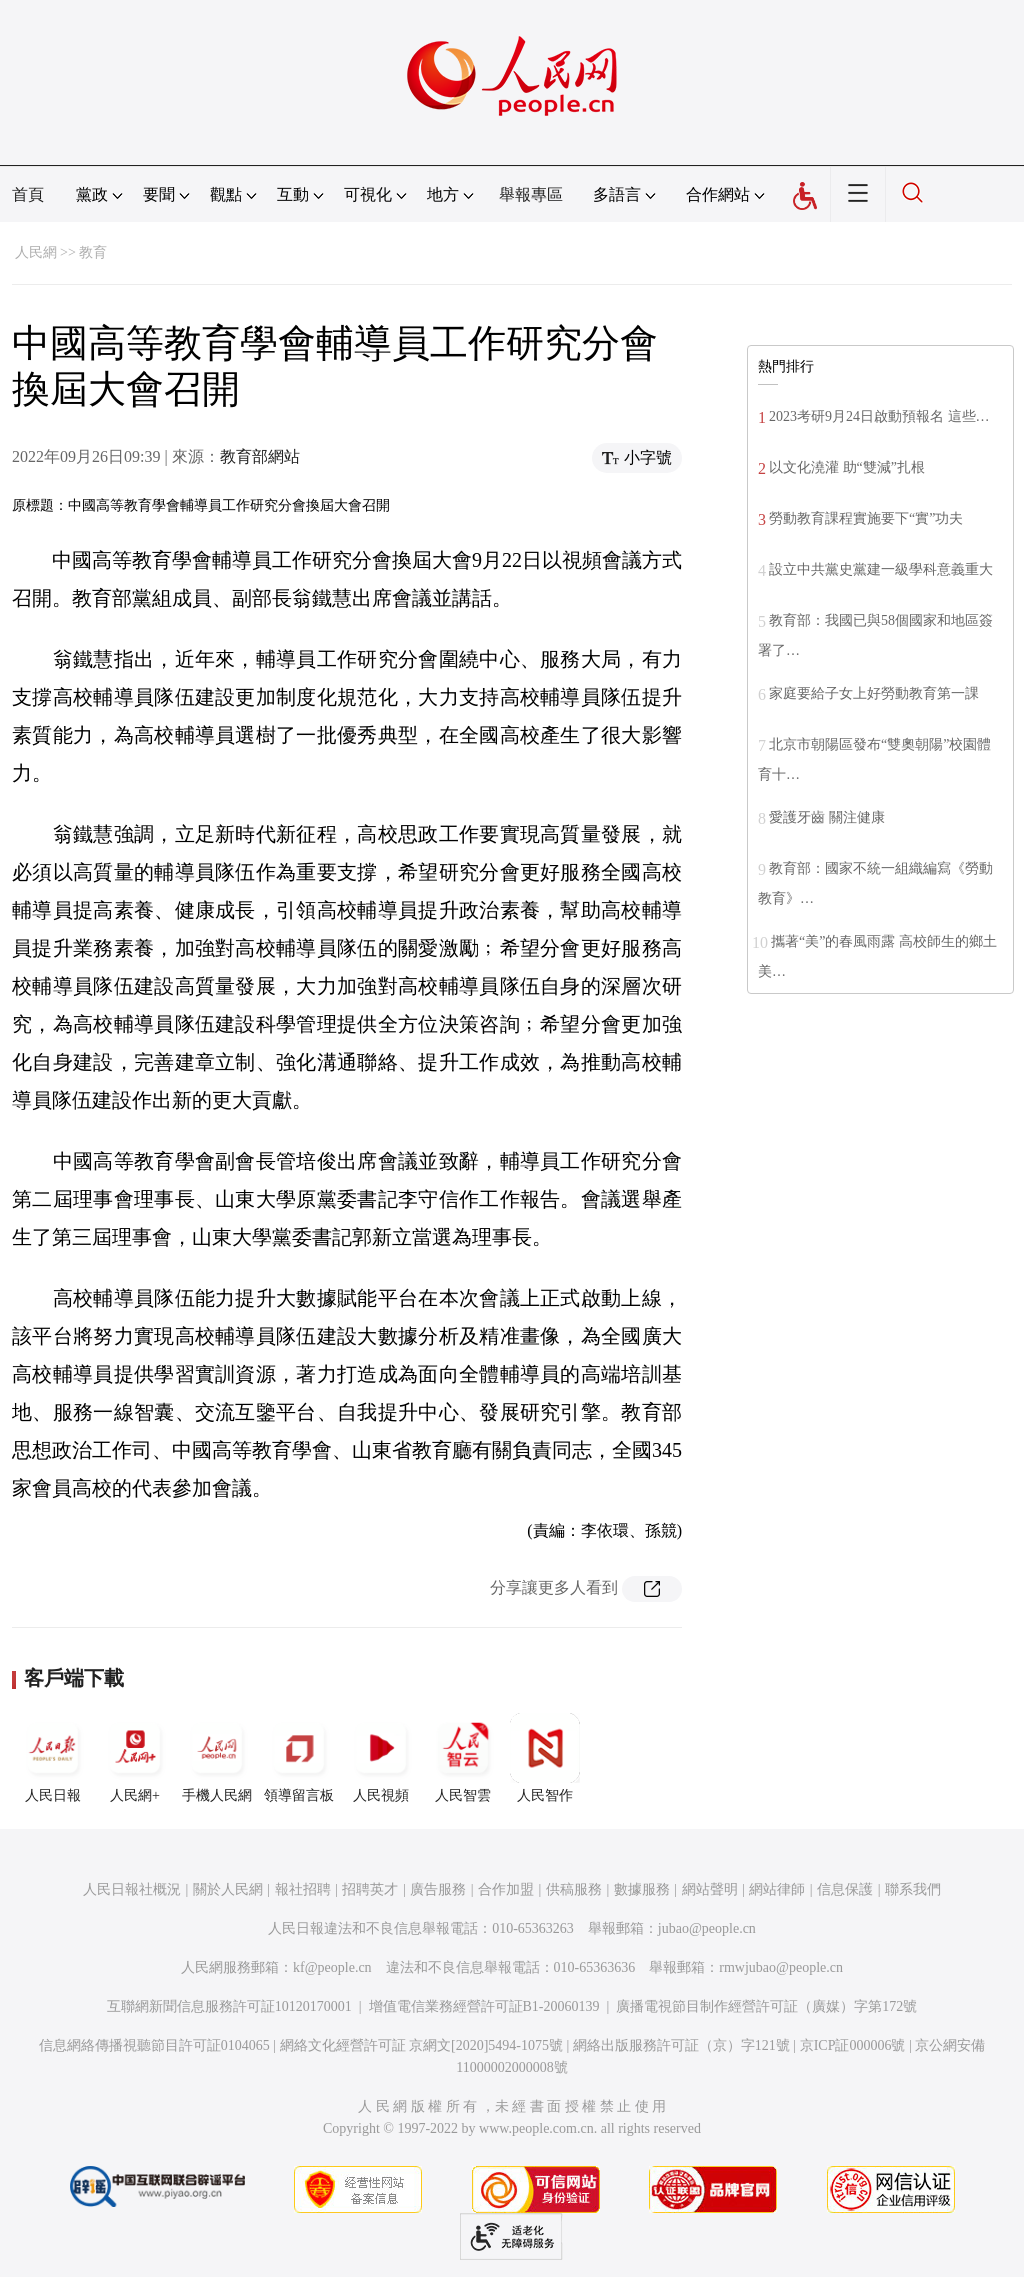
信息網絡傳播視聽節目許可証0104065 (154, 2045)
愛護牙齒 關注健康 (827, 817)
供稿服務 (574, 1889)
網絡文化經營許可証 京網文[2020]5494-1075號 (422, 2045)
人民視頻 (381, 1758)
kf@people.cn (332, 1967)
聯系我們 (913, 1889)
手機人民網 (217, 1758)
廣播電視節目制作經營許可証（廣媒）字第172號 (766, 2006)
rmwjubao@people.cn (781, 1967)
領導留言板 (299, 1758)
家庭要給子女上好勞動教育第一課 (874, 693)
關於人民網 (228, 1889)
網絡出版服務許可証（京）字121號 (681, 2045)
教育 (93, 252)
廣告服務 (438, 1889)
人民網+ (135, 1758)
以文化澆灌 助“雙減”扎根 (847, 467)
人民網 (36, 252)
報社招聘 (303, 1889)
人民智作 (545, 1758)
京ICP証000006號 (853, 2045)
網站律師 (777, 1889)
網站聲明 (710, 1889)
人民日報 (53, 1758)
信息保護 (845, 1889)
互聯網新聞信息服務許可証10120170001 (229, 2006)
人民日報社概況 (132, 1889)
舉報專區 (531, 194)
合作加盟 (506, 1889)
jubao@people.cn (707, 1928)
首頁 (28, 194)
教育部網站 (260, 456)
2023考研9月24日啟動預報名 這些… (879, 416)
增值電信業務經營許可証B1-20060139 (484, 2006)
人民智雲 (463, 1758)
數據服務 (642, 1889)
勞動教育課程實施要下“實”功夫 (866, 518)
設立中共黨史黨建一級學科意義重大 (881, 569)
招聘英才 (370, 1889)
